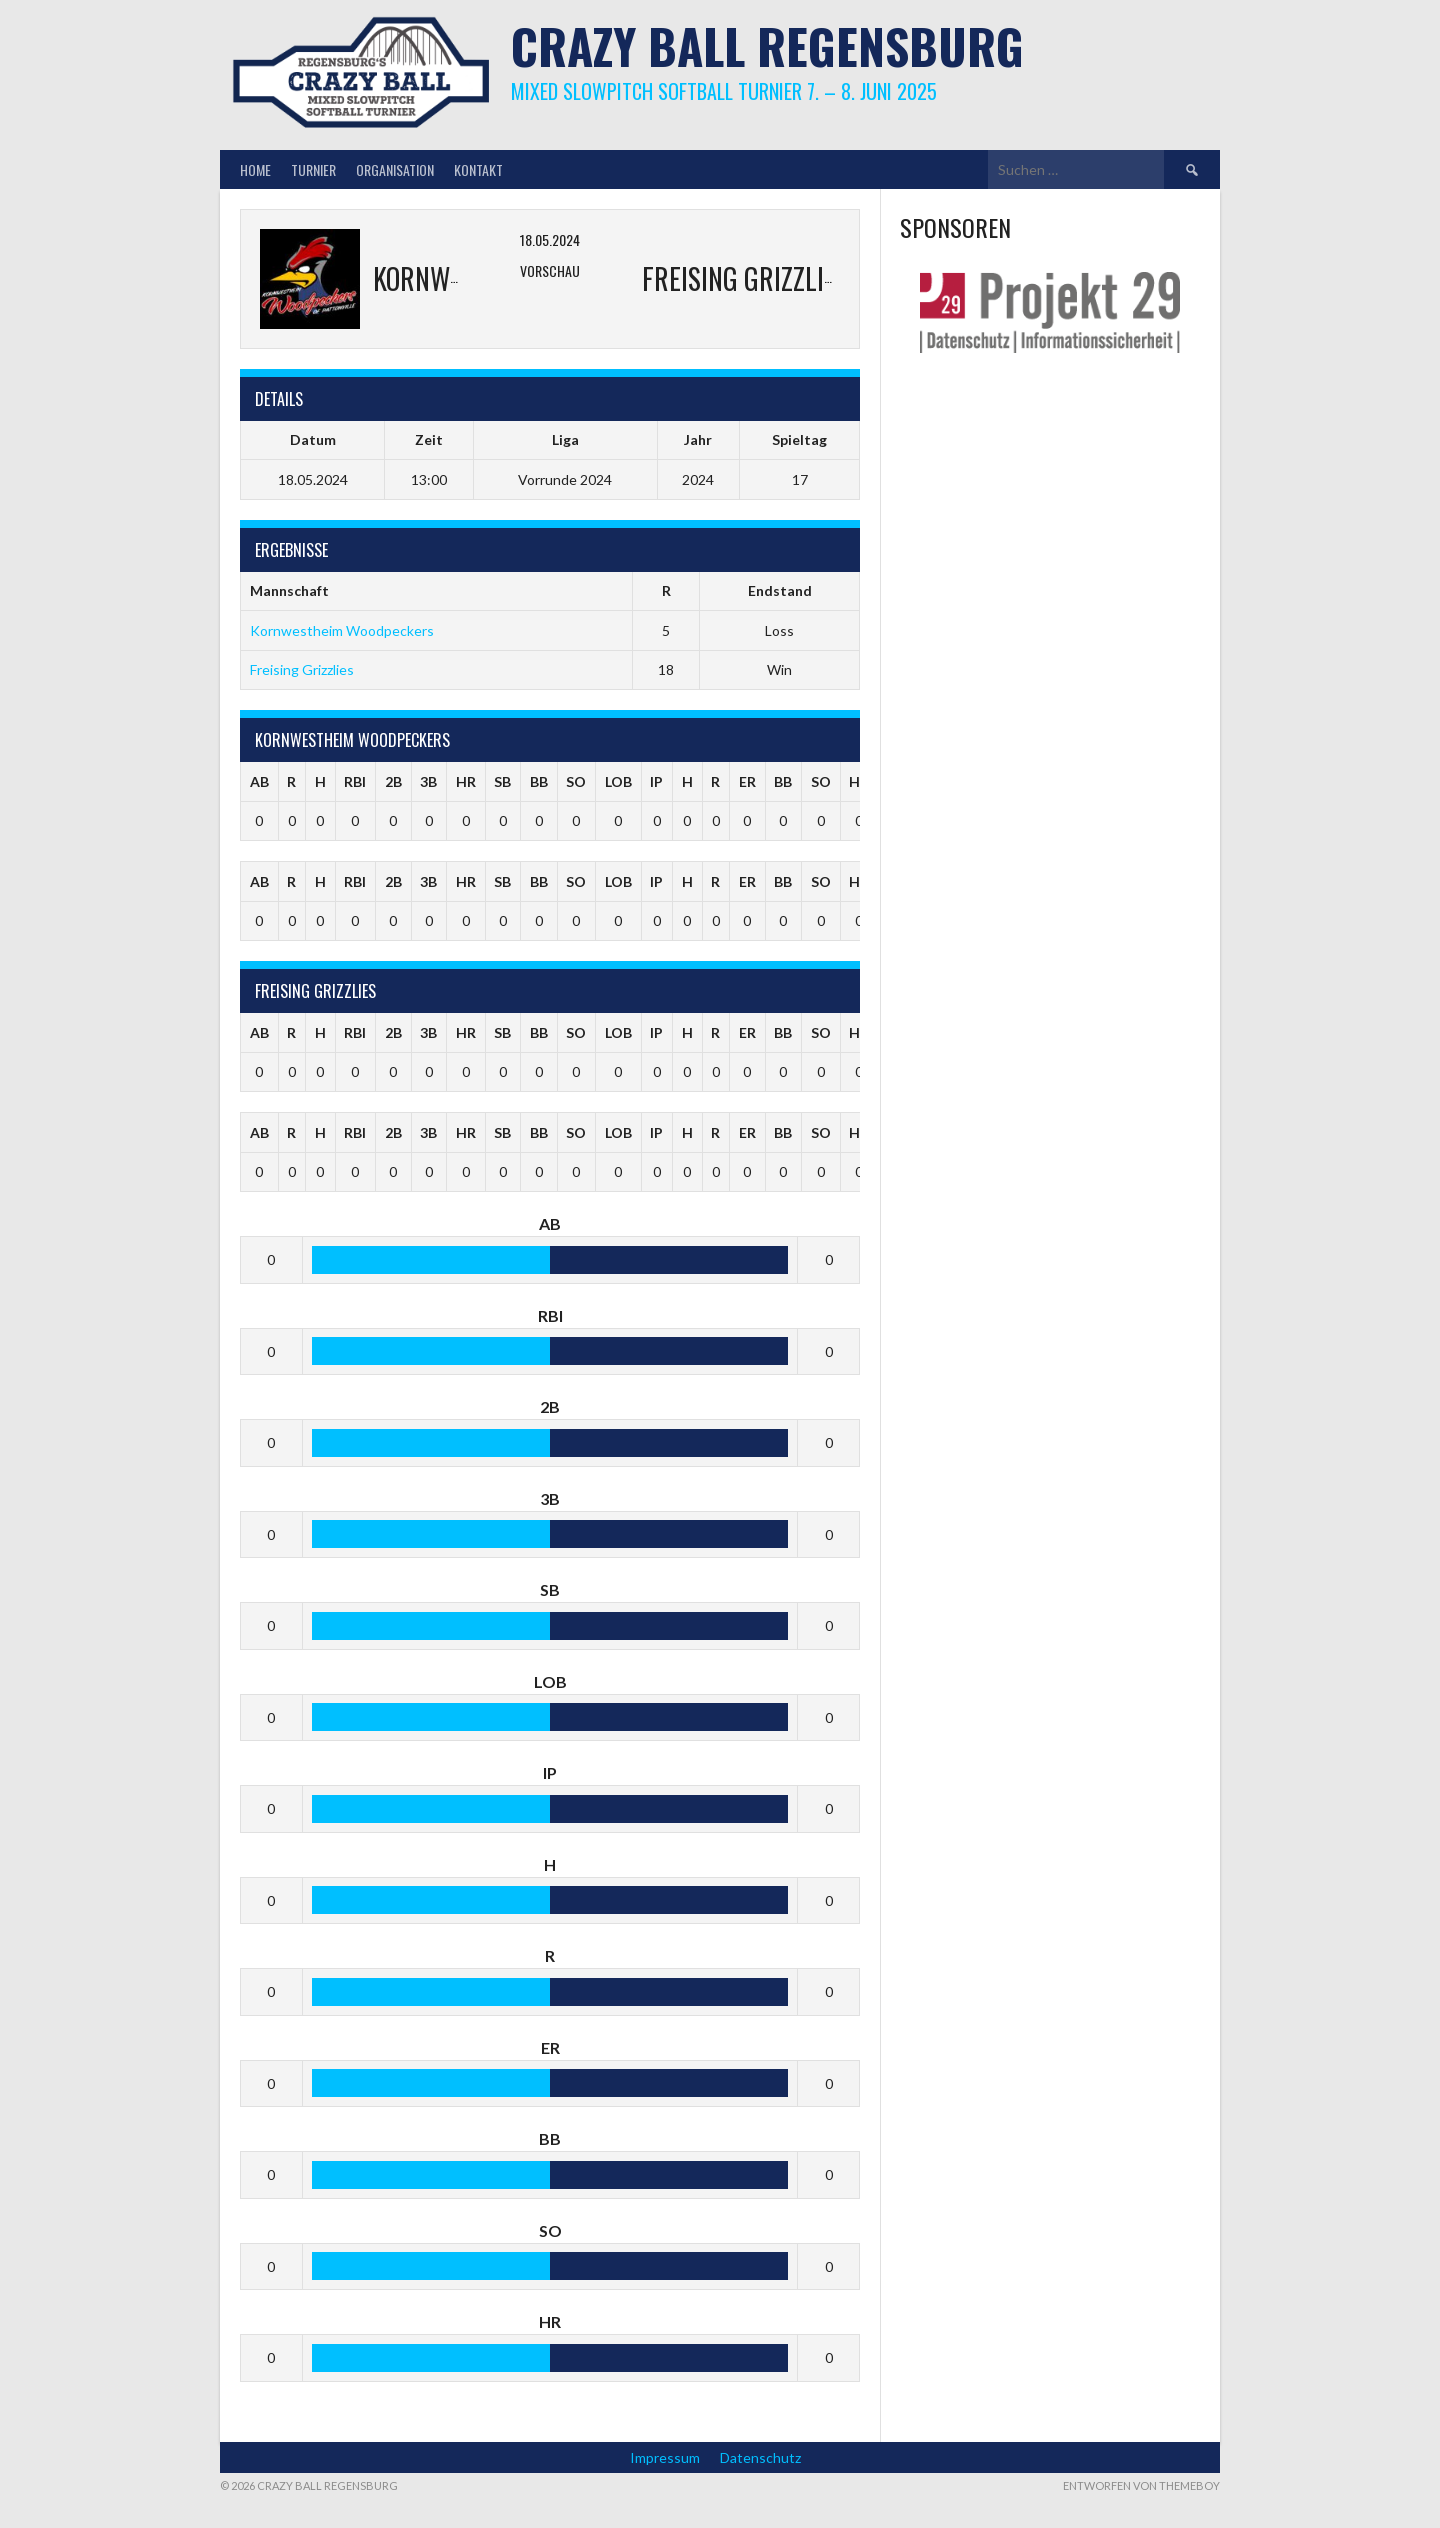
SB (502, 781)
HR (466, 781)
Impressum (665, 2457)
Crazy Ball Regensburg (767, 45)
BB (539, 781)
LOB (618, 781)
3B (428, 781)
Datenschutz (760, 2457)
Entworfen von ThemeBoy (1141, 2485)
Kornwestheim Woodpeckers (342, 630)
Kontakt (478, 169)
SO (576, 781)
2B (393, 781)
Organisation (395, 169)
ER (747, 781)
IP (656, 781)
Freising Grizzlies (302, 669)
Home (255, 169)
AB (259, 781)
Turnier (313, 169)
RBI (355, 781)
